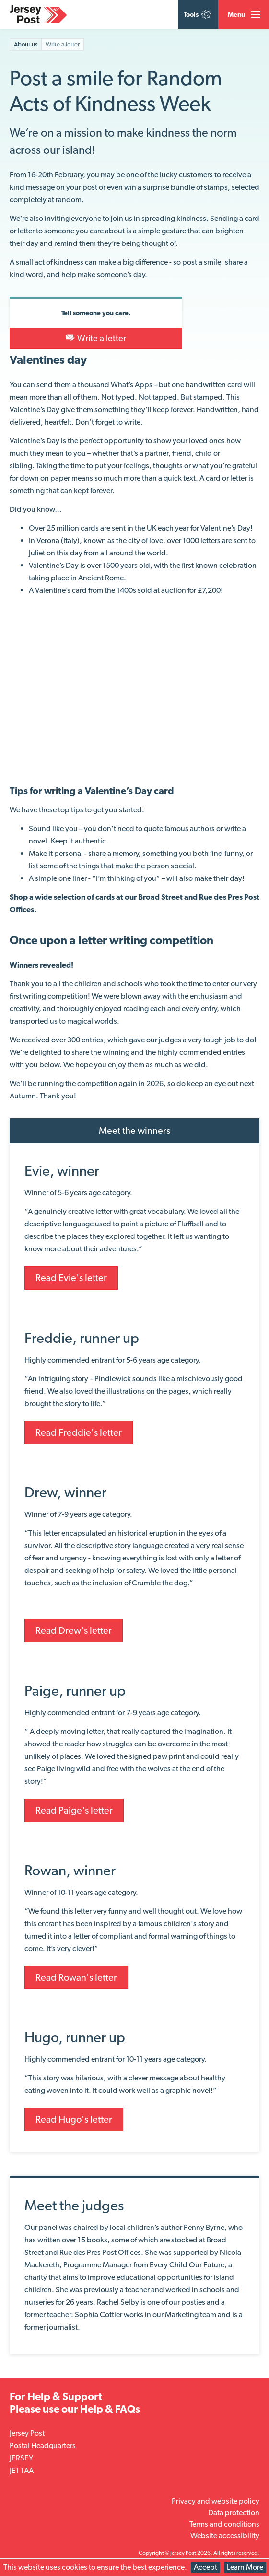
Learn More (245, 2567)
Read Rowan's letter (76, 1977)
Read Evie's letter (71, 1277)
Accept (205, 2567)
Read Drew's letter (73, 1630)
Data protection (233, 2512)
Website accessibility (224, 2535)
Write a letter (96, 338)
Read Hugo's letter (73, 2119)
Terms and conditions (224, 2524)
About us (25, 44)
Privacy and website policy (215, 2501)
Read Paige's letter (74, 1810)
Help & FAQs (110, 2409)
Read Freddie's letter (78, 1432)
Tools (198, 14)
